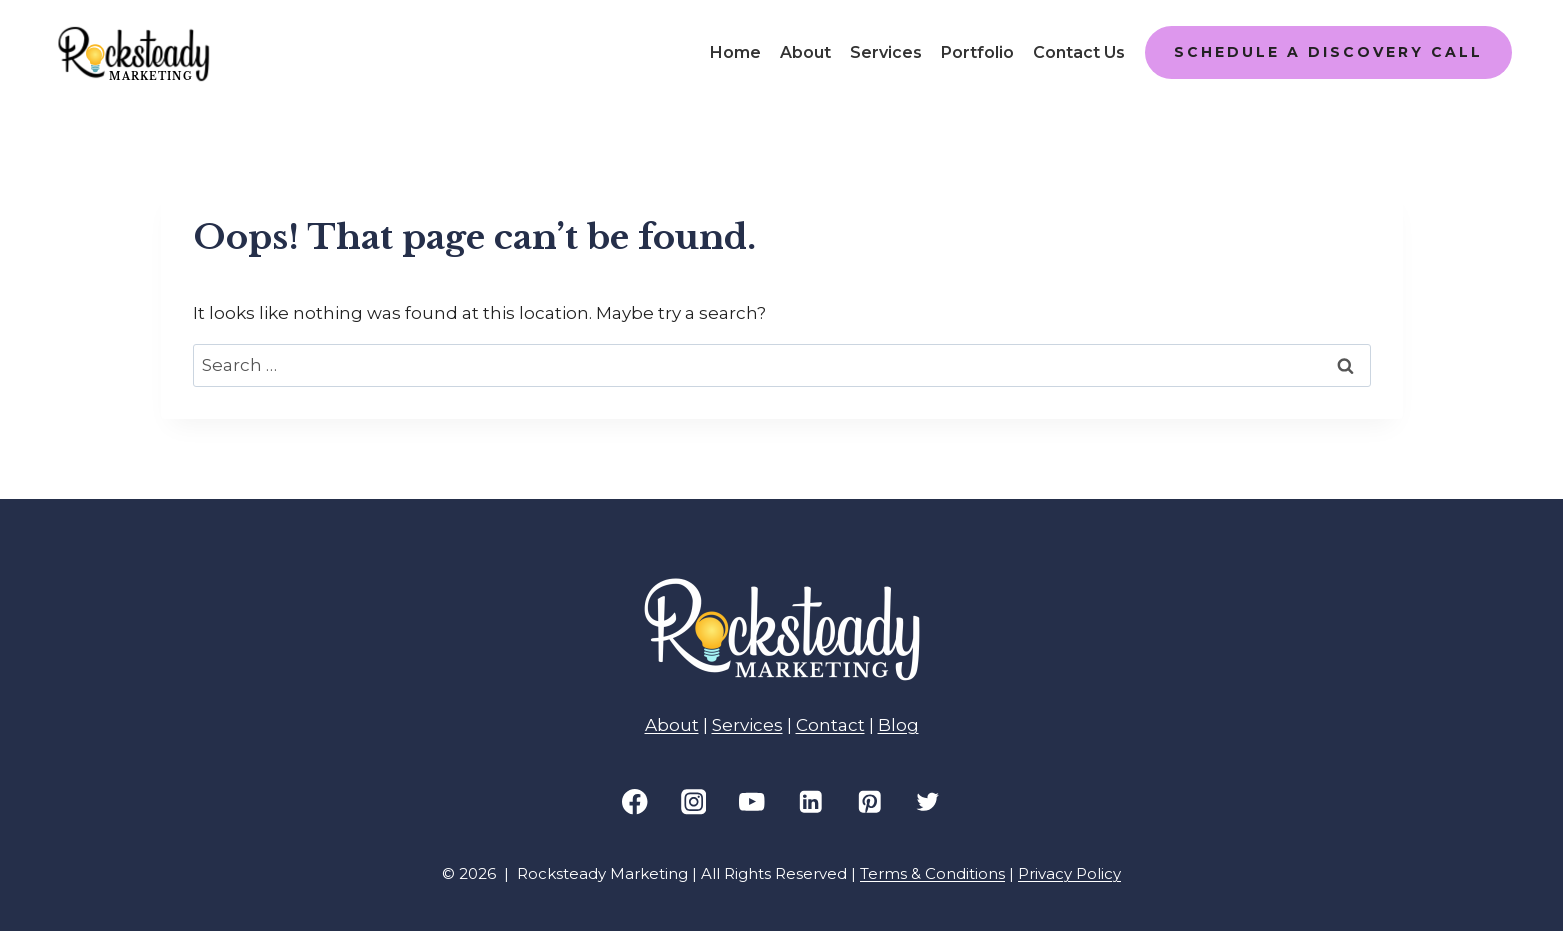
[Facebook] (634, 801)
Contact (830, 725)
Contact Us (1079, 52)
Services (886, 52)
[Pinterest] (869, 801)
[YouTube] (752, 801)
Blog (898, 725)
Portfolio (977, 52)
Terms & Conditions (932, 873)
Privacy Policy (1069, 873)
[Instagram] (693, 801)
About (805, 52)
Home (735, 52)
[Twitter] (928, 801)
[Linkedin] (810, 801)
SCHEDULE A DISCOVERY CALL (1328, 52)
